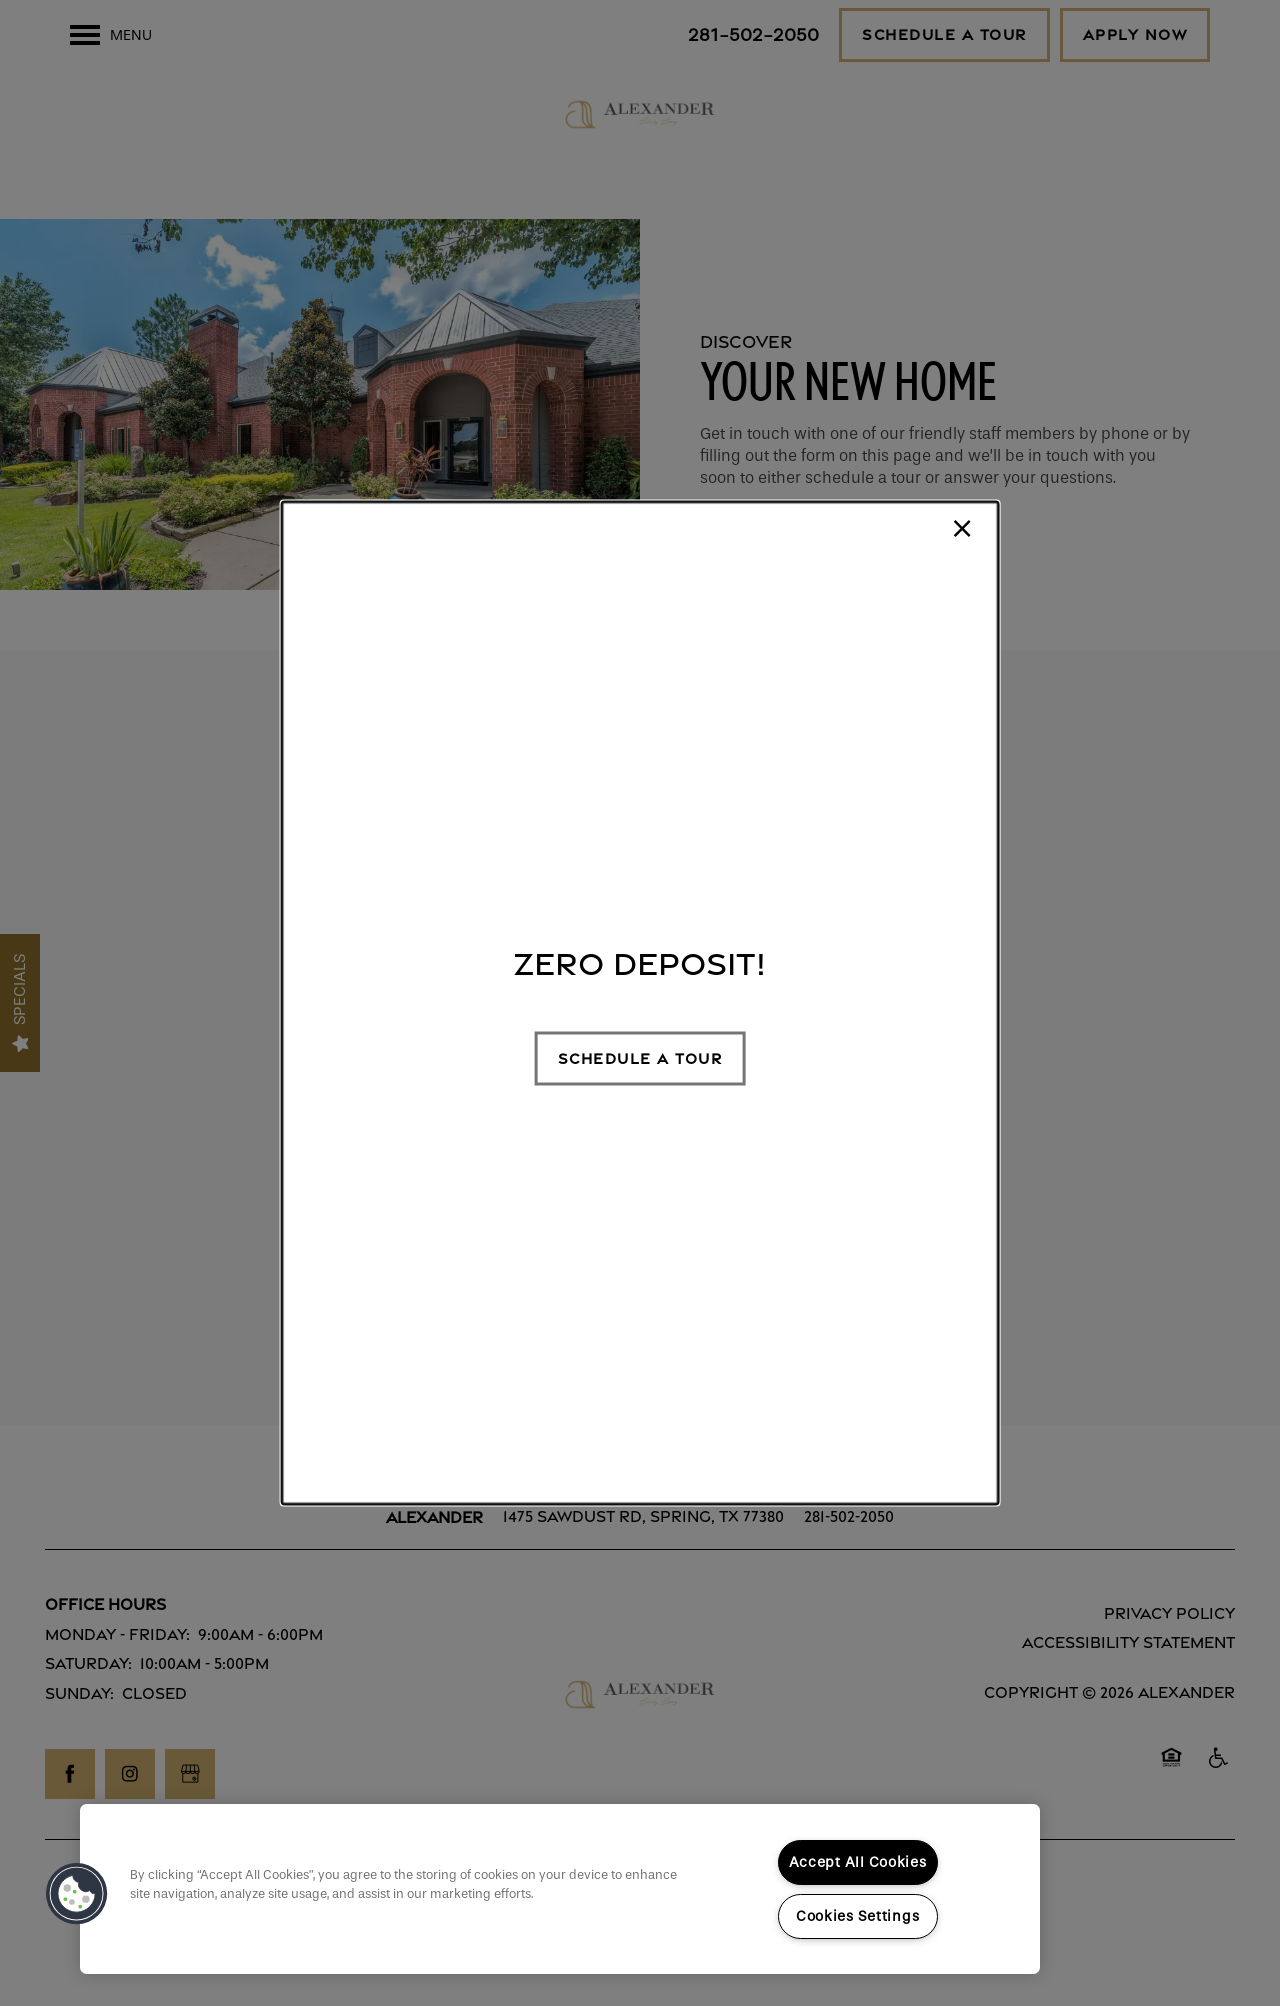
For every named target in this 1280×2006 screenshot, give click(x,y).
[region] (560, 1889)
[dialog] (640, 1003)
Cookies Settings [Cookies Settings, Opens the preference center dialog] (858, 1916)
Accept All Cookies (858, 1862)
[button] (640, 1058)
